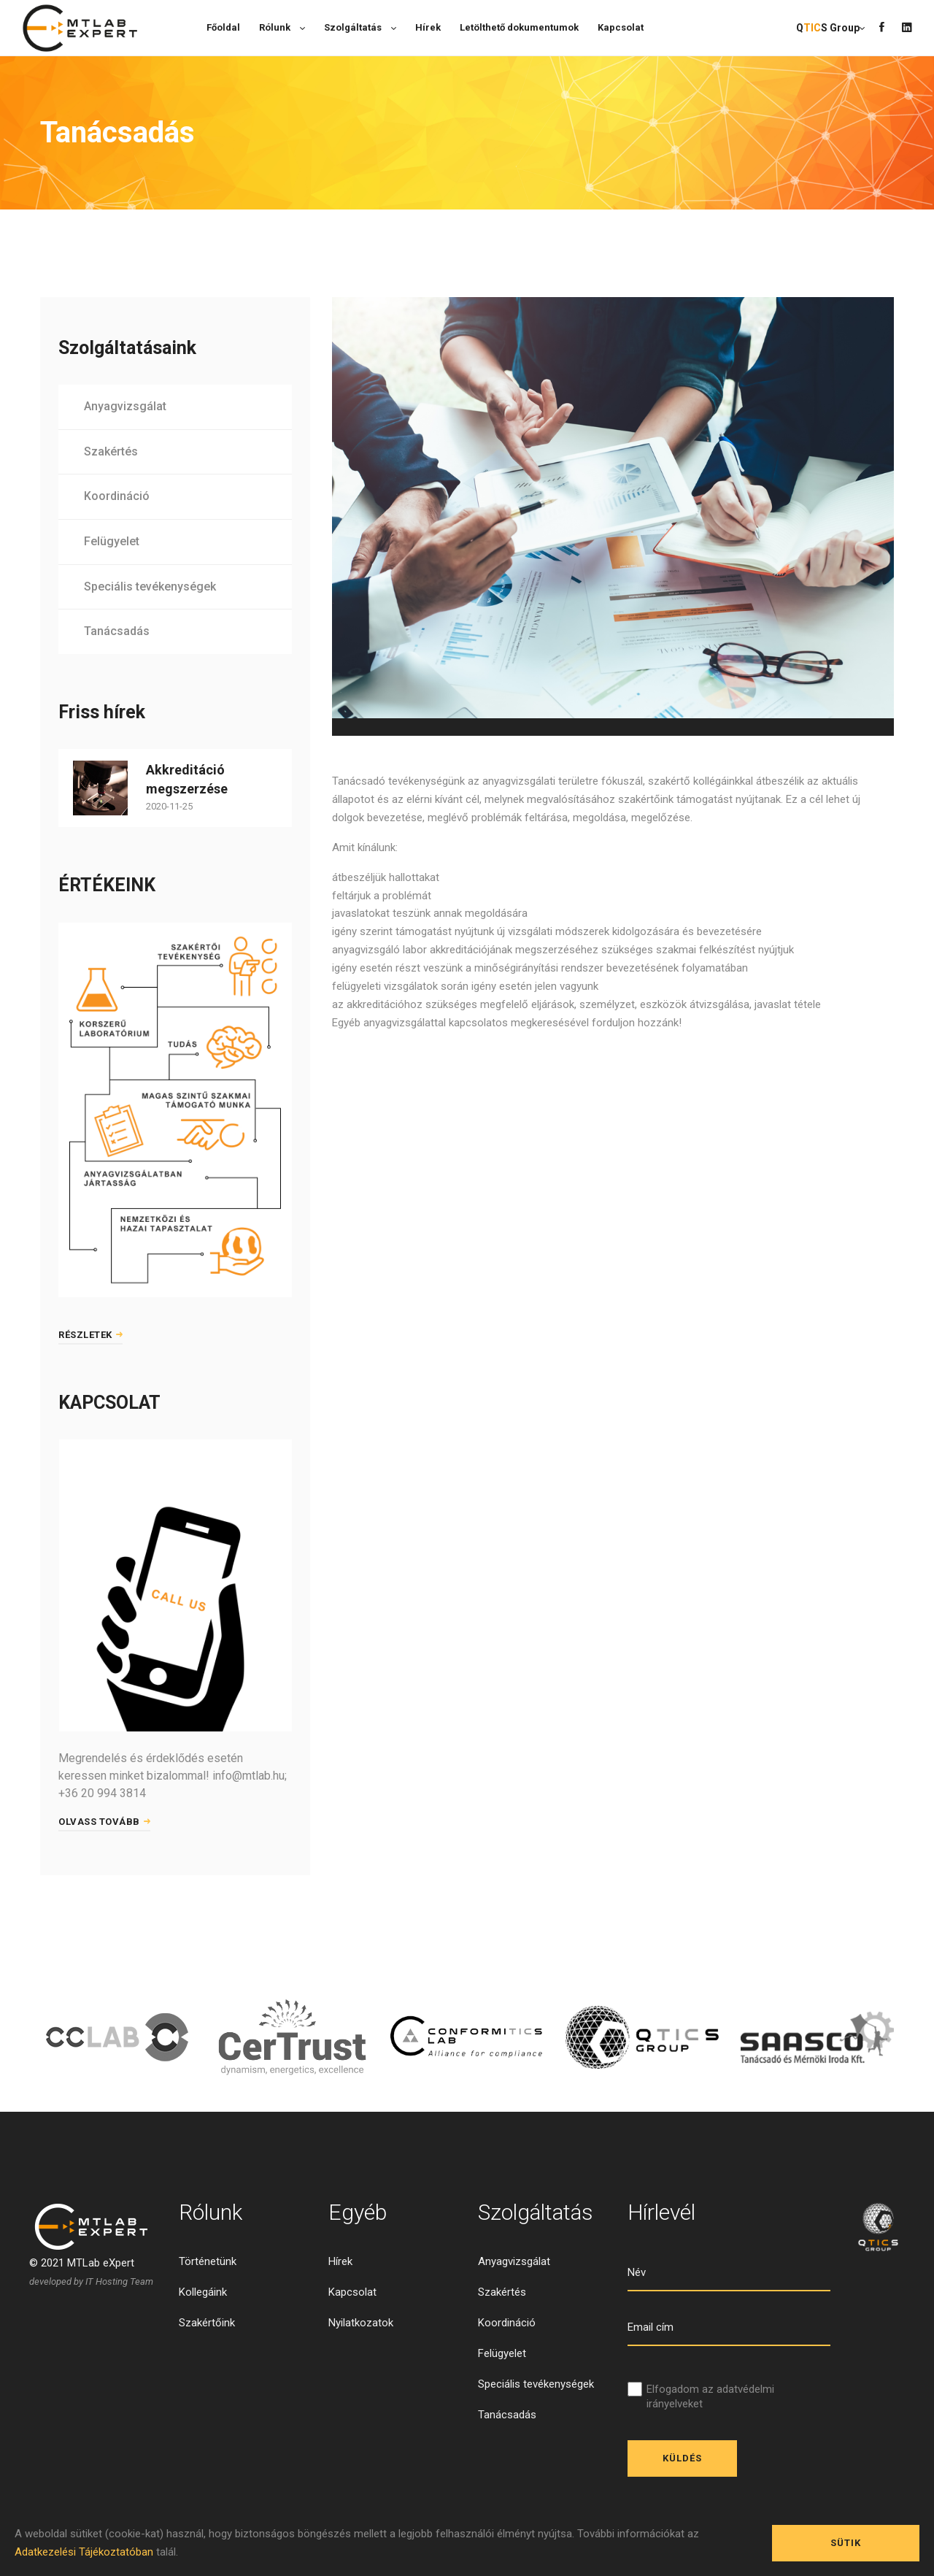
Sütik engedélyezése (845, 2549)
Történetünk (207, 2261)
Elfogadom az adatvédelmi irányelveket (710, 2396)
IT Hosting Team (119, 2281)
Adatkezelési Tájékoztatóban (84, 2551)
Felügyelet (111, 541)
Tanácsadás (117, 631)
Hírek (340, 2261)
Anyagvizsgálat (125, 406)
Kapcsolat (352, 2292)
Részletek (90, 1334)
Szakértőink (207, 2322)
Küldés (682, 2458)
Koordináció (117, 496)
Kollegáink (203, 2292)
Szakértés (111, 451)
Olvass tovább (104, 1821)
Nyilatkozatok (360, 2322)
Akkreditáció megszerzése (187, 779)
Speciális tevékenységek (150, 586)
